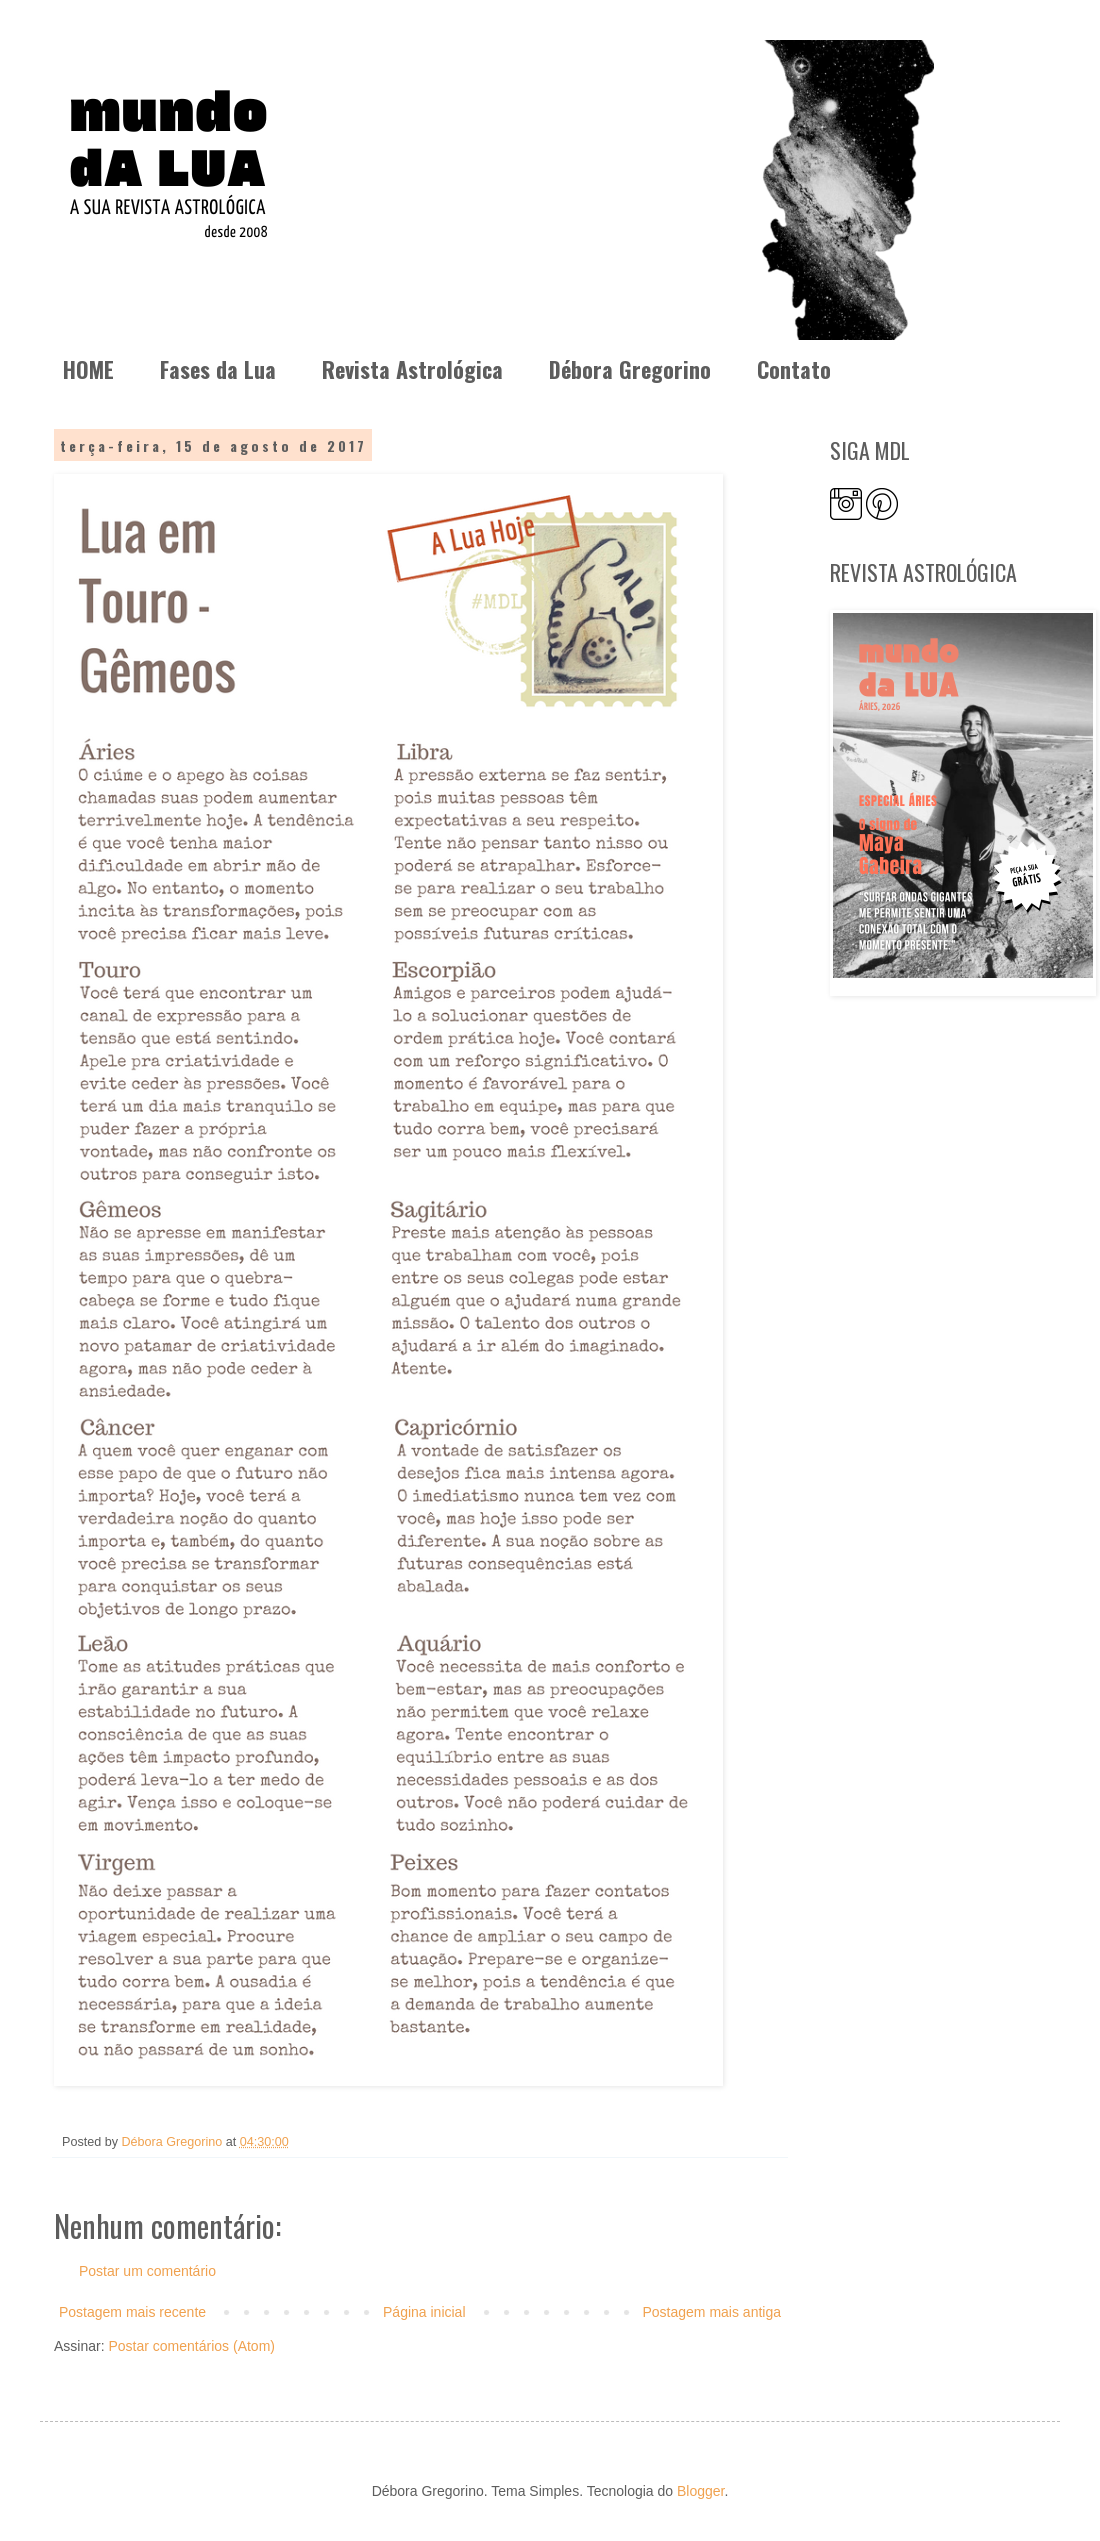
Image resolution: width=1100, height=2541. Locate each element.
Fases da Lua (218, 369)
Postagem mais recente (132, 2312)
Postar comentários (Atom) (191, 2346)
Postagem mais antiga (711, 2312)
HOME (88, 369)
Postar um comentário (147, 2271)
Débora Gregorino (630, 369)
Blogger (700, 2491)
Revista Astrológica (412, 369)
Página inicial (424, 2312)
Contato (794, 369)
